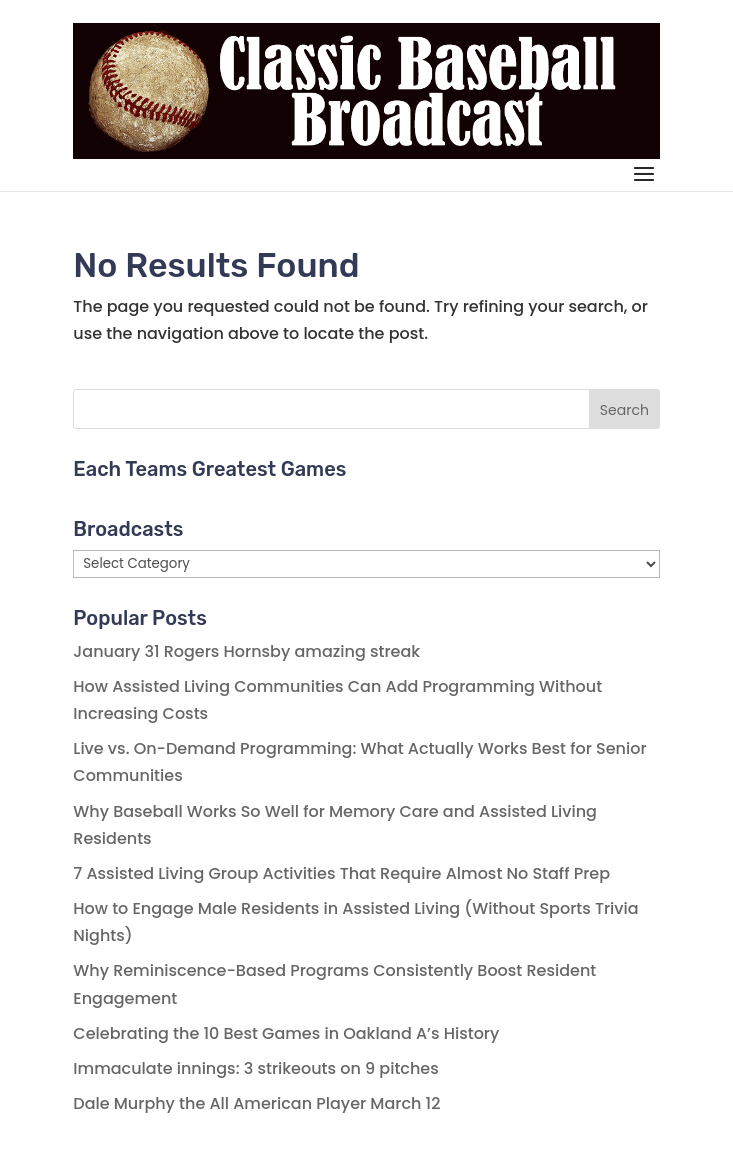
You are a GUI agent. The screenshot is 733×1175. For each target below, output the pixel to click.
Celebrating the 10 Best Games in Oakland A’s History (286, 1033)
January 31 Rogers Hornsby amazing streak (246, 651)
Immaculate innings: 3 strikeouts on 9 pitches (255, 1068)
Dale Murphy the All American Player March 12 (256, 1103)
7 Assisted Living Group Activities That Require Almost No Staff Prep (341, 873)
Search (624, 410)
